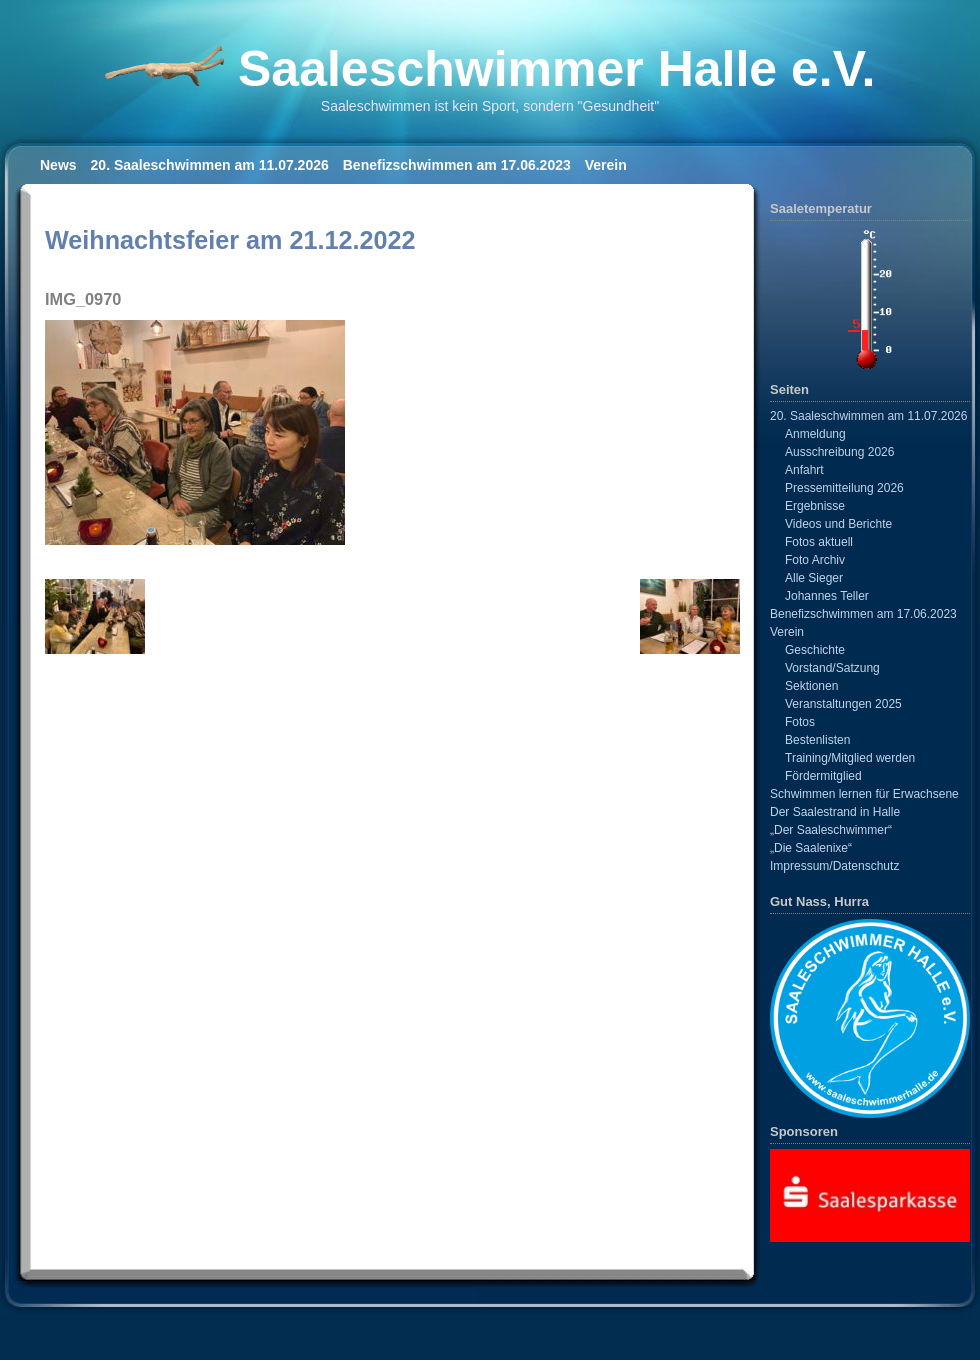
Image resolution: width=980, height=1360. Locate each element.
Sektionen (811, 686)
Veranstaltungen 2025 (843, 704)
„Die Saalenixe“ (811, 848)
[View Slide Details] (870, 1195)
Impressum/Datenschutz (834, 866)
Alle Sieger (814, 578)
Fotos (800, 722)
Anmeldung (815, 434)
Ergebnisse (815, 506)
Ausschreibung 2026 (839, 452)
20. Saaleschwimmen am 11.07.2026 (210, 165)
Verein (606, 165)
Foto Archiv (815, 560)
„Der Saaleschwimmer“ (831, 830)
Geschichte (815, 650)
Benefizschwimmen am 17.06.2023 (457, 165)
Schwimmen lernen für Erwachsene (864, 794)
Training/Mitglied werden (850, 758)
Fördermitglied (823, 776)
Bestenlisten (817, 740)
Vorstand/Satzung (832, 668)
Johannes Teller (827, 596)
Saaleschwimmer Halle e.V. (556, 69)
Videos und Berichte (838, 524)
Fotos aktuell (819, 542)
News (58, 165)
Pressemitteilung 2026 (844, 488)
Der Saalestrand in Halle (835, 812)
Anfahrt (804, 470)
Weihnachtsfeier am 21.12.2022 (230, 240)
